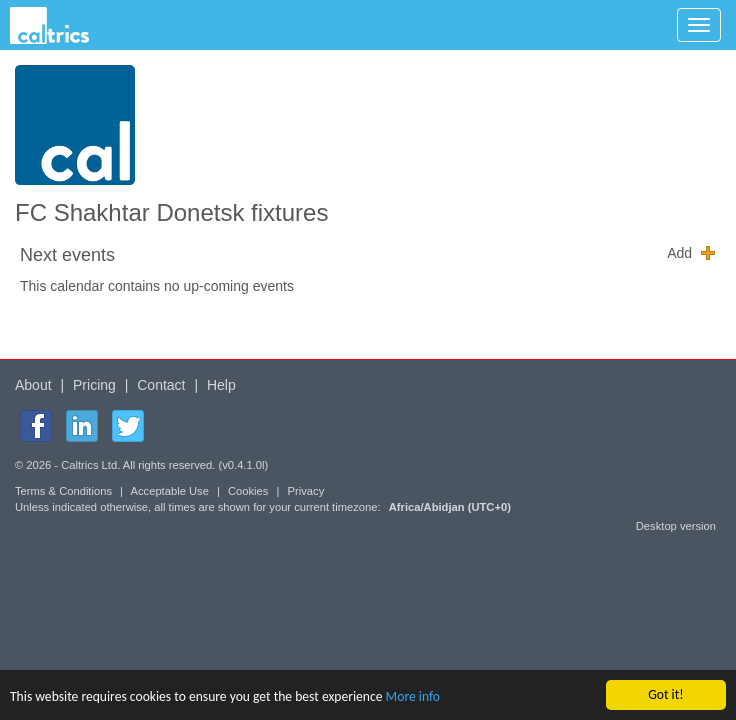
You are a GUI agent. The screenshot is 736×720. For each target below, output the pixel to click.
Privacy (306, 491)
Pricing (94, 385)
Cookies (248, 491)
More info (413, 697)
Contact (161, 385)
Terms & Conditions (63, 491)
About (33, 385)
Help (221, 385)
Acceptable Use (170, 491)
